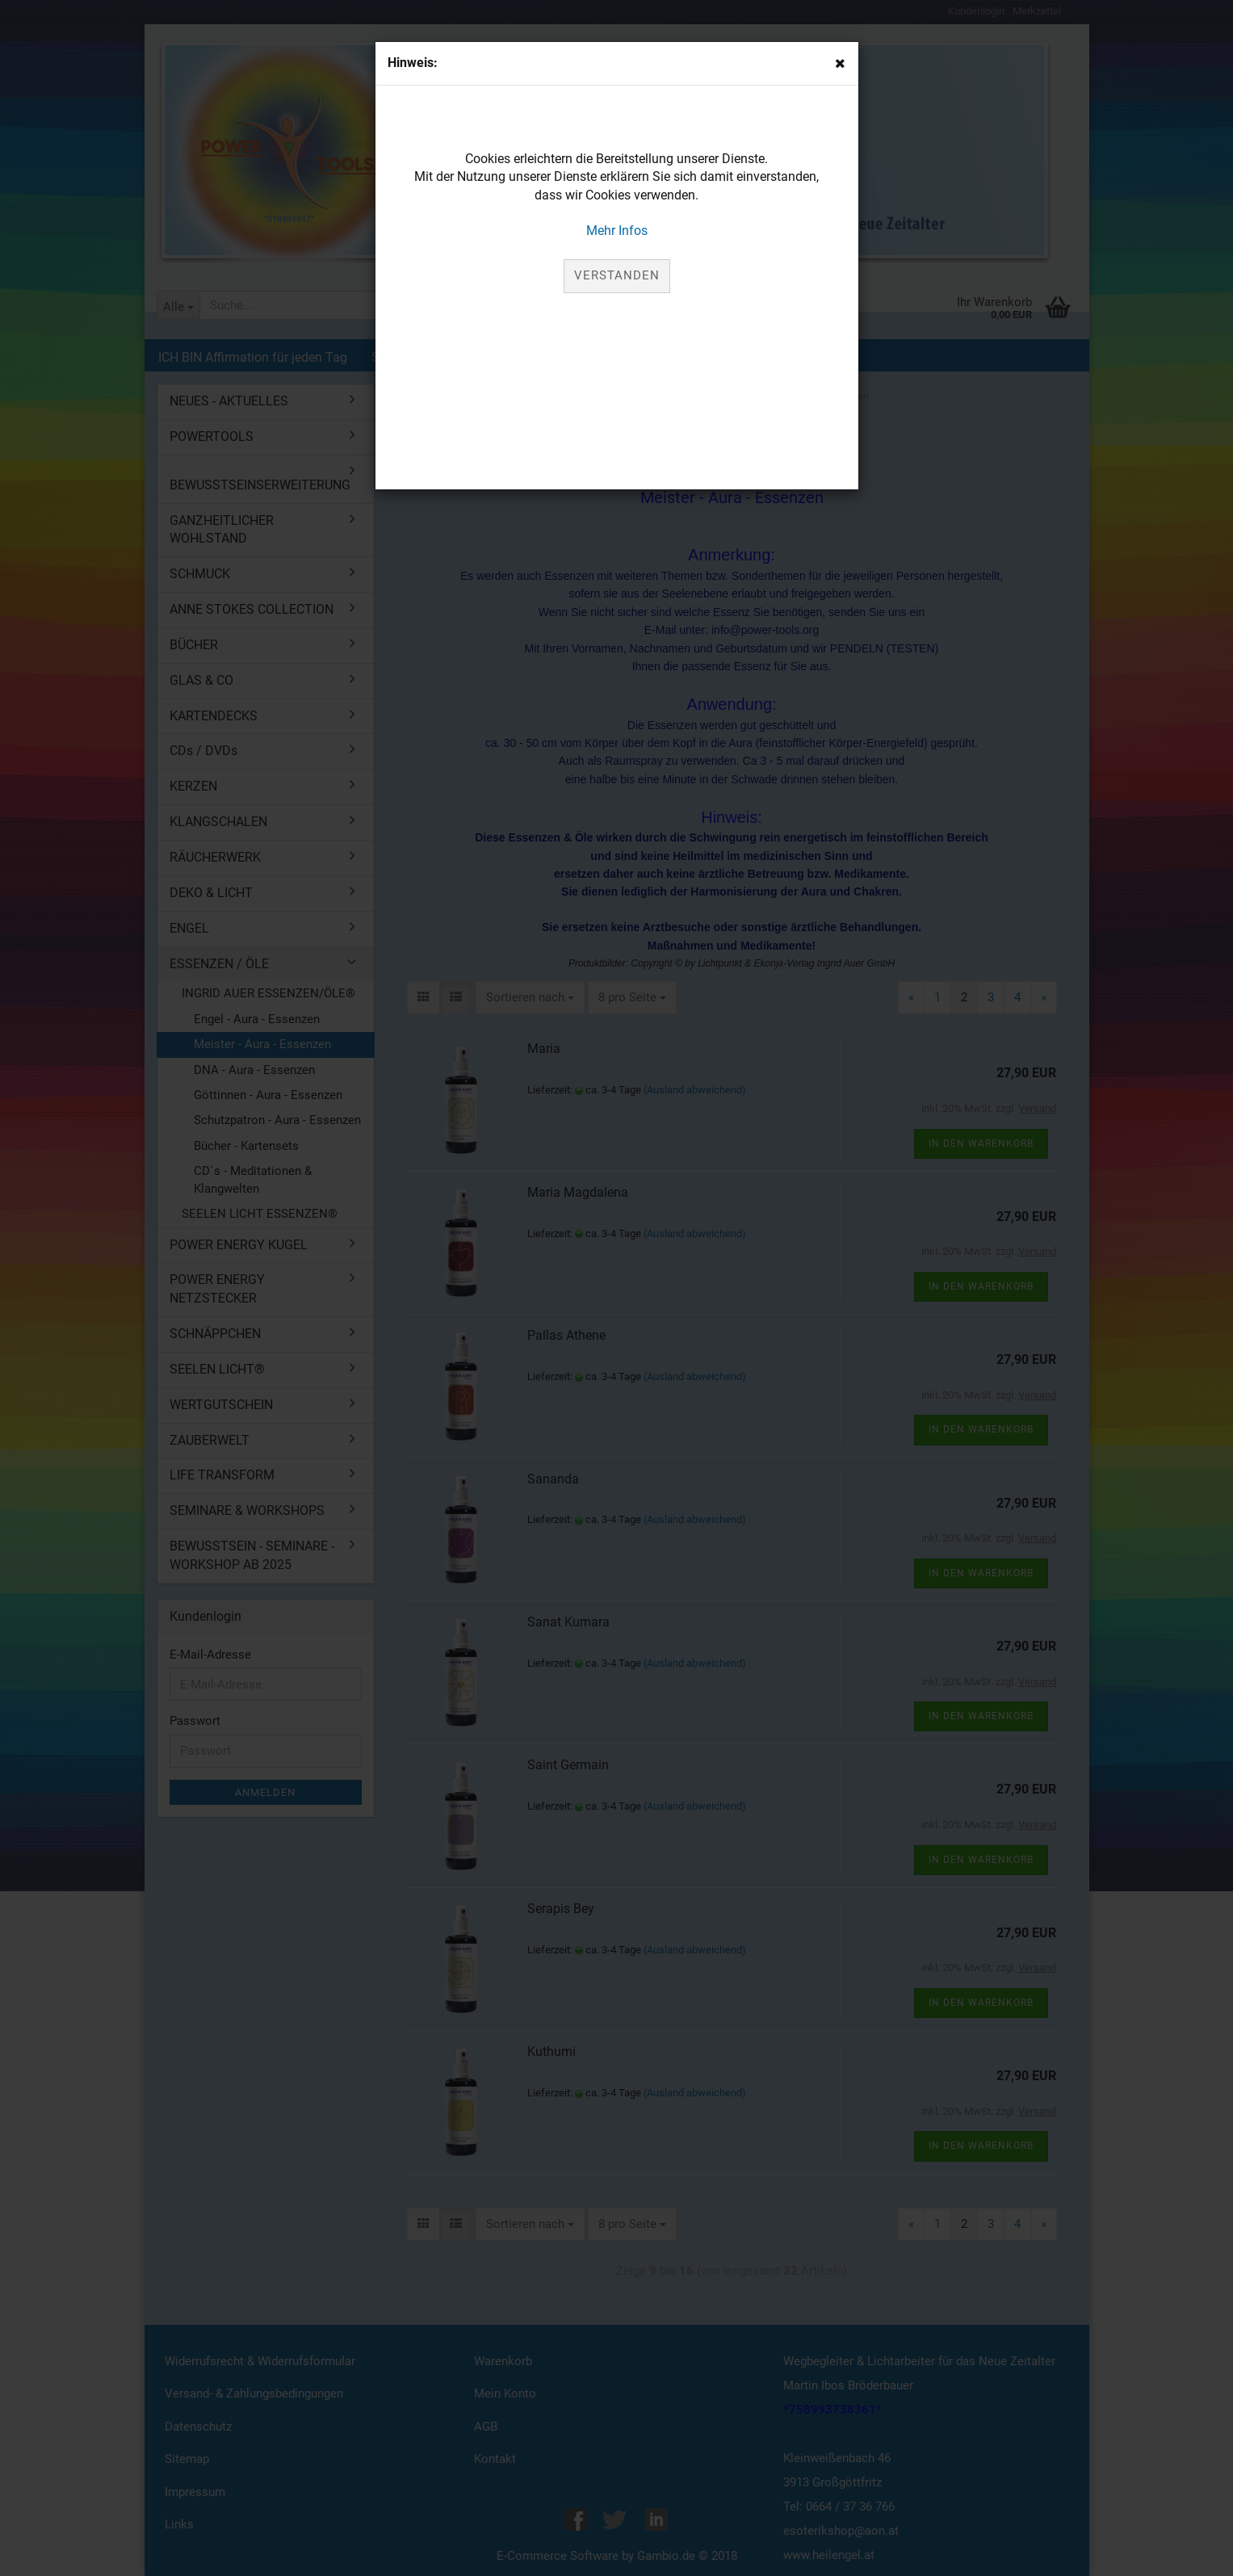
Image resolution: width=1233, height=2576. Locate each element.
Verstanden (617, 275)
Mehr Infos (617, 230)
